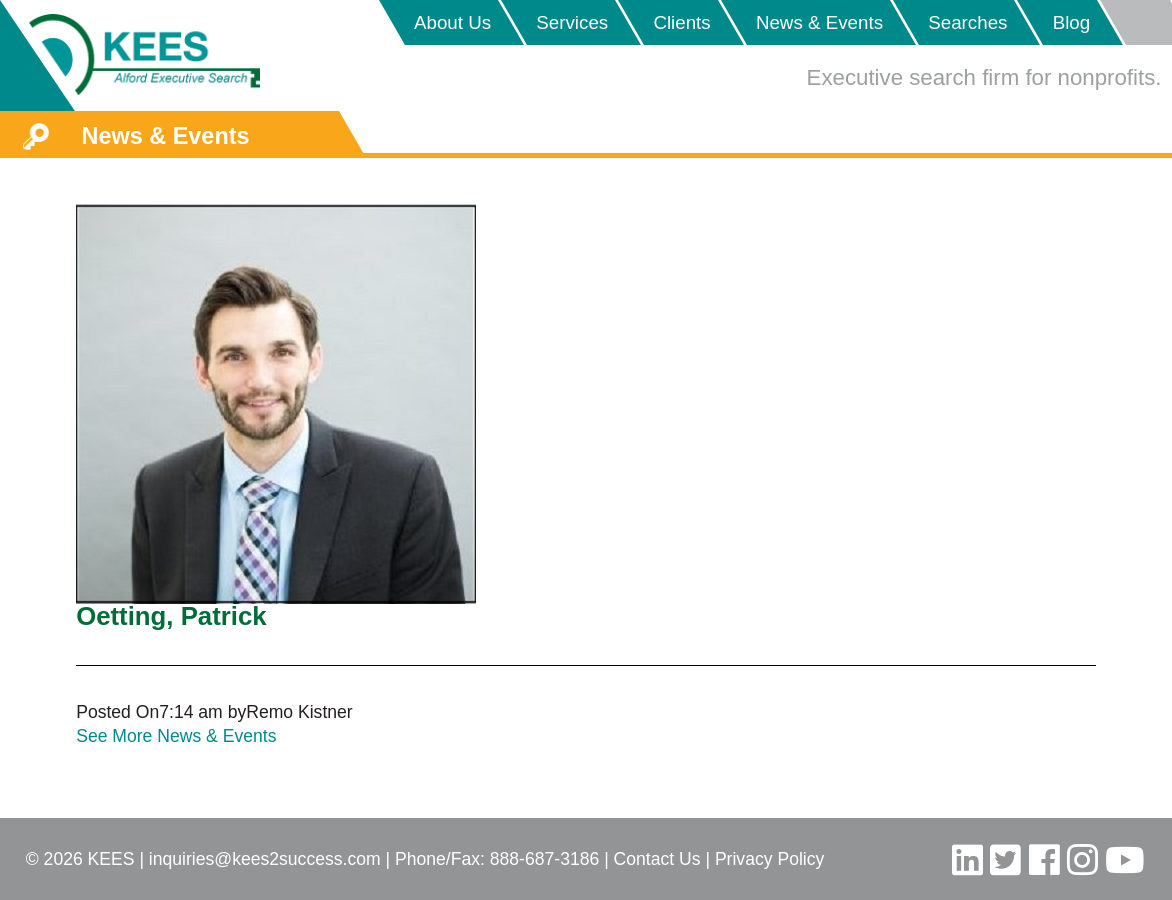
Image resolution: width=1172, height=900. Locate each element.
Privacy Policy (769, 859)
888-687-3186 (544, 859)
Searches (967, 22)
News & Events (819, 22)
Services (572, 22)
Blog (1072, 22)
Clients (681, 22)
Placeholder (1135, 22)
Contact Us (657, 859)
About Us (452, 22)
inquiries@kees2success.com (265, 859)
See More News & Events (176, 736)
